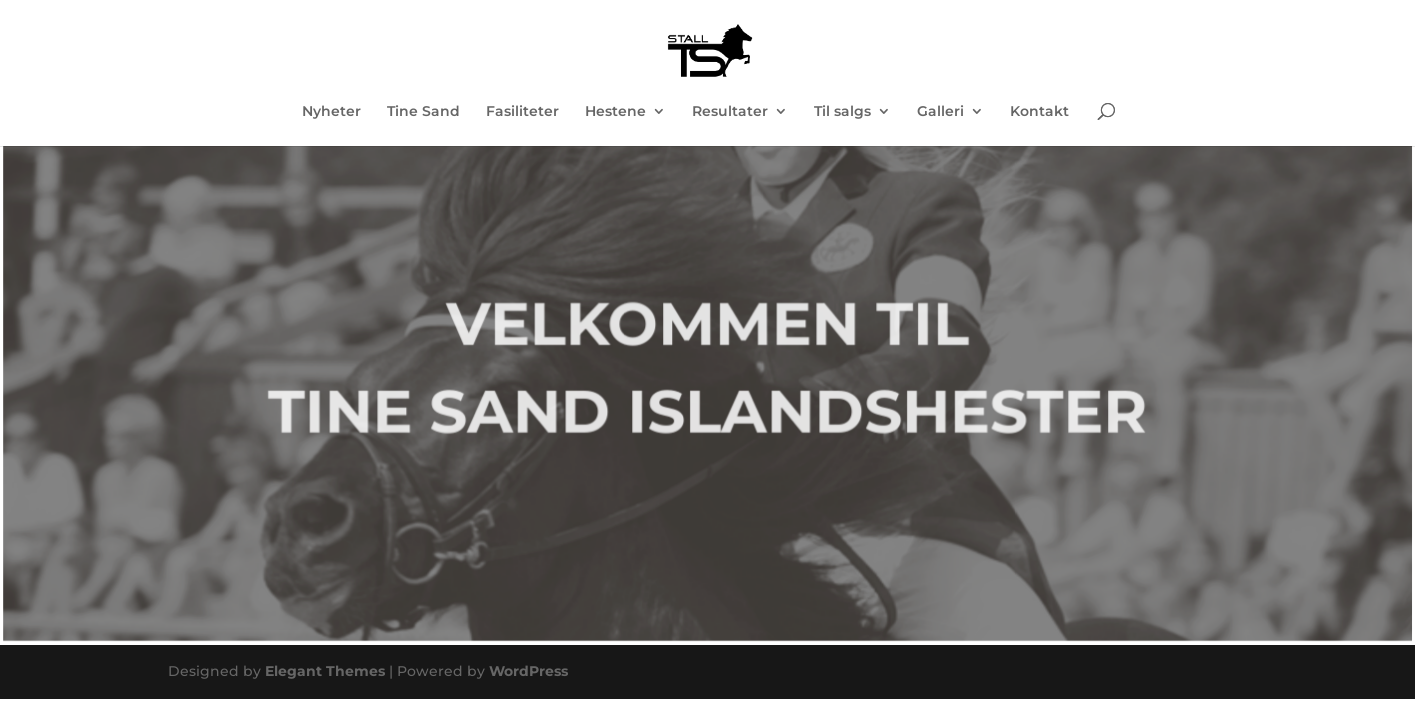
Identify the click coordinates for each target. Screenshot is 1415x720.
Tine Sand (423, 112)
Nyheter (331, 112)
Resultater (730, 112)
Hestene (615, 112)
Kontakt (1039, 112)
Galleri (940, 112)
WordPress (528, 671)
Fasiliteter (522, 112)
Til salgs (842, 112)
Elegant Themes (325, 671)
